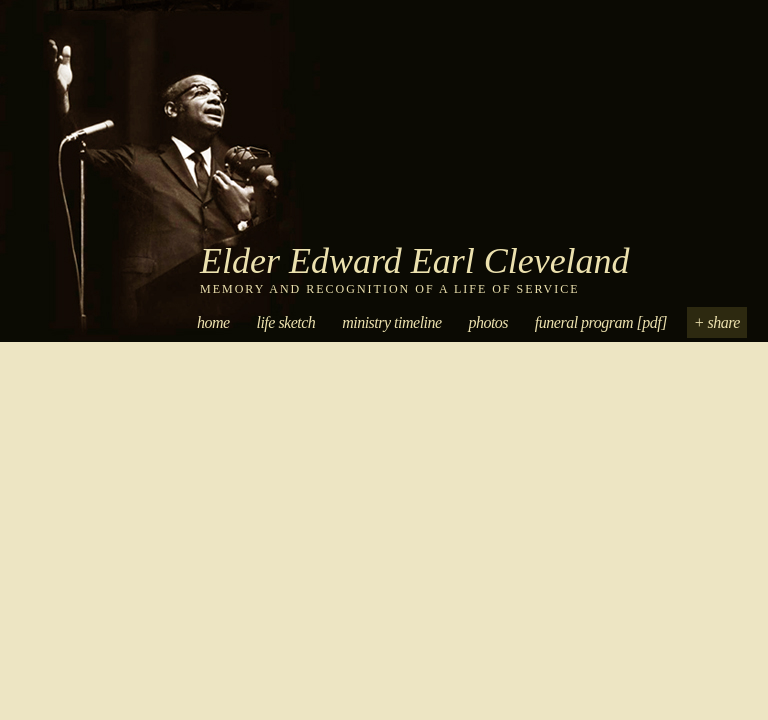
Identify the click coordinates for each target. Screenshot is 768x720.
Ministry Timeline (391, 322)
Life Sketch (285, 322)
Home (213, 322)
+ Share (717, 322)
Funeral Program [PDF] (601, 322)
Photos (488, 322)
